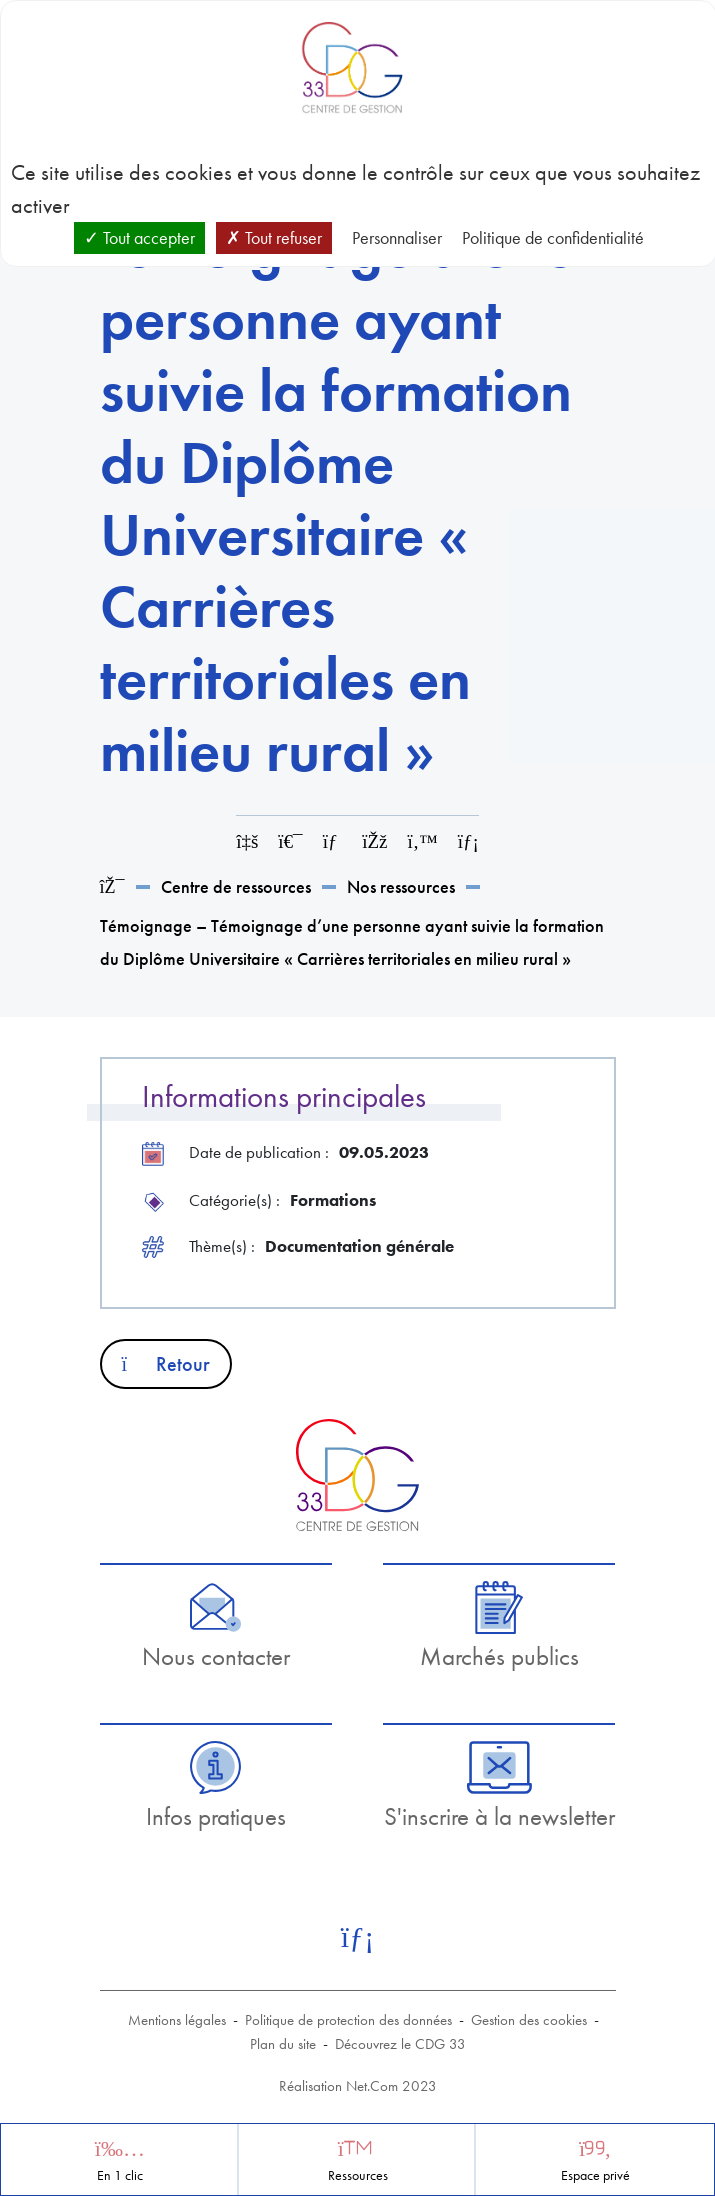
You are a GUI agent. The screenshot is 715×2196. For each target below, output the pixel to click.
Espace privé (595, 2175)
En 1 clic (120, 2175)
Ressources (358, 2175)
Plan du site (283, 2044)
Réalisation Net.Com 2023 (358, 2086)
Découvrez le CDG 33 (400, 2044)
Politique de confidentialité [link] (553, 237)
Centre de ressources (236, 886)
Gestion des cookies (529, 2020)
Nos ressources (401, 886)
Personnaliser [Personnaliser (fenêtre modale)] (397, 237)
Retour (166, 1364)
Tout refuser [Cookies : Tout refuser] (274, 237)
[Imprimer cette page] (290, 841)
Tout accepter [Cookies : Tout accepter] (139, 237)
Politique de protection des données (348, 2020)
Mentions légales (177, 2020)
